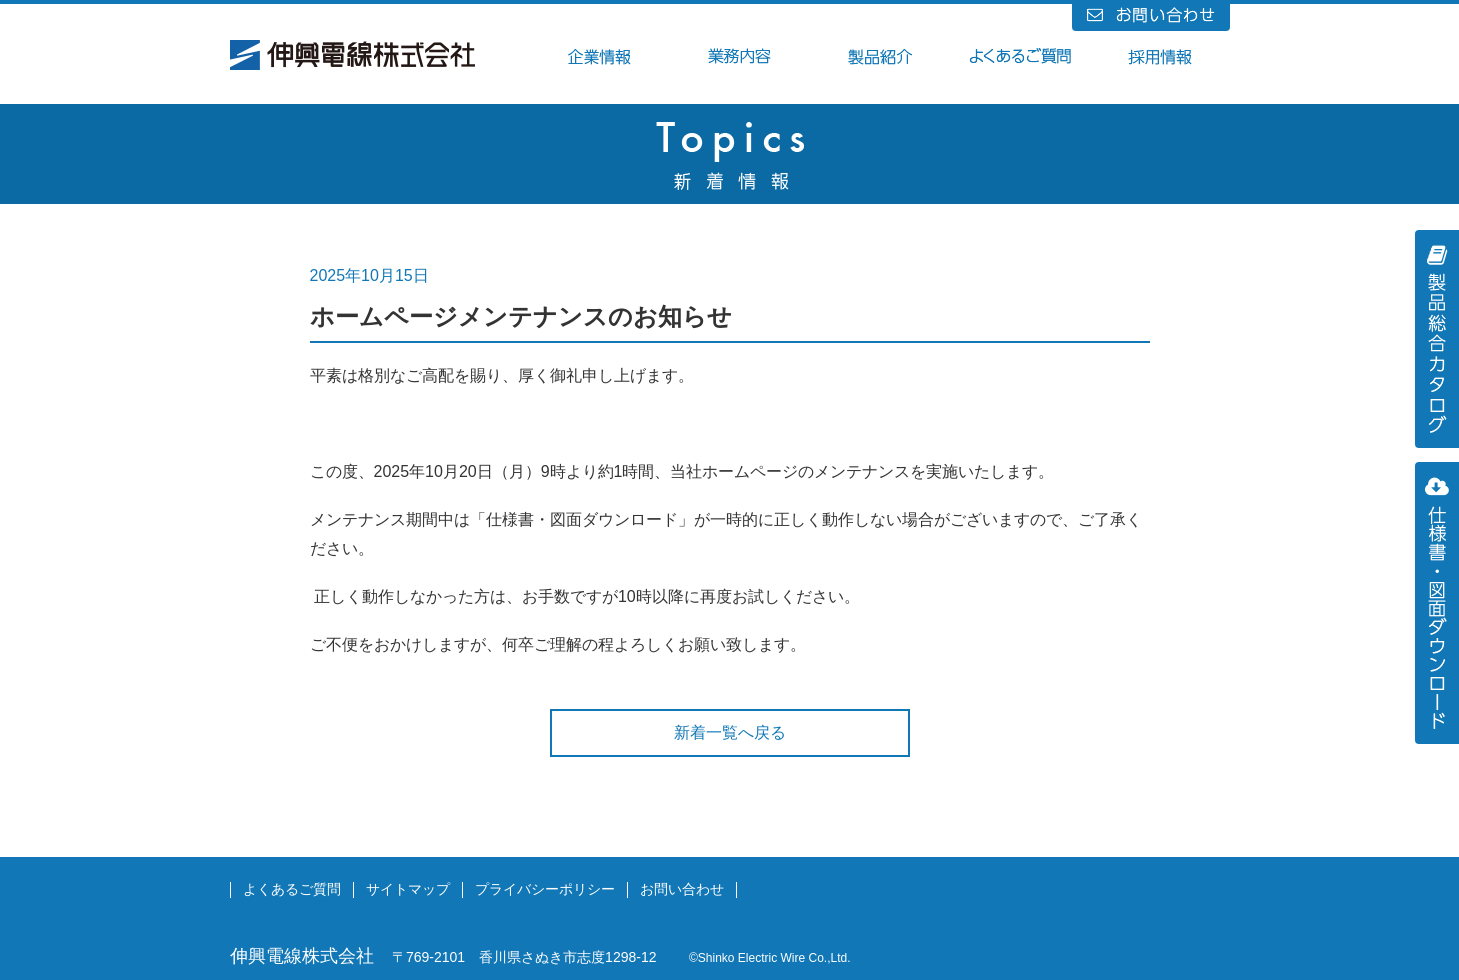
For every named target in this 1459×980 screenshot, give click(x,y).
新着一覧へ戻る (730, 732)
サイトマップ (408, 889)
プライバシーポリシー (545, 889)
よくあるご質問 (292, 889)
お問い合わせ (682, 889)
